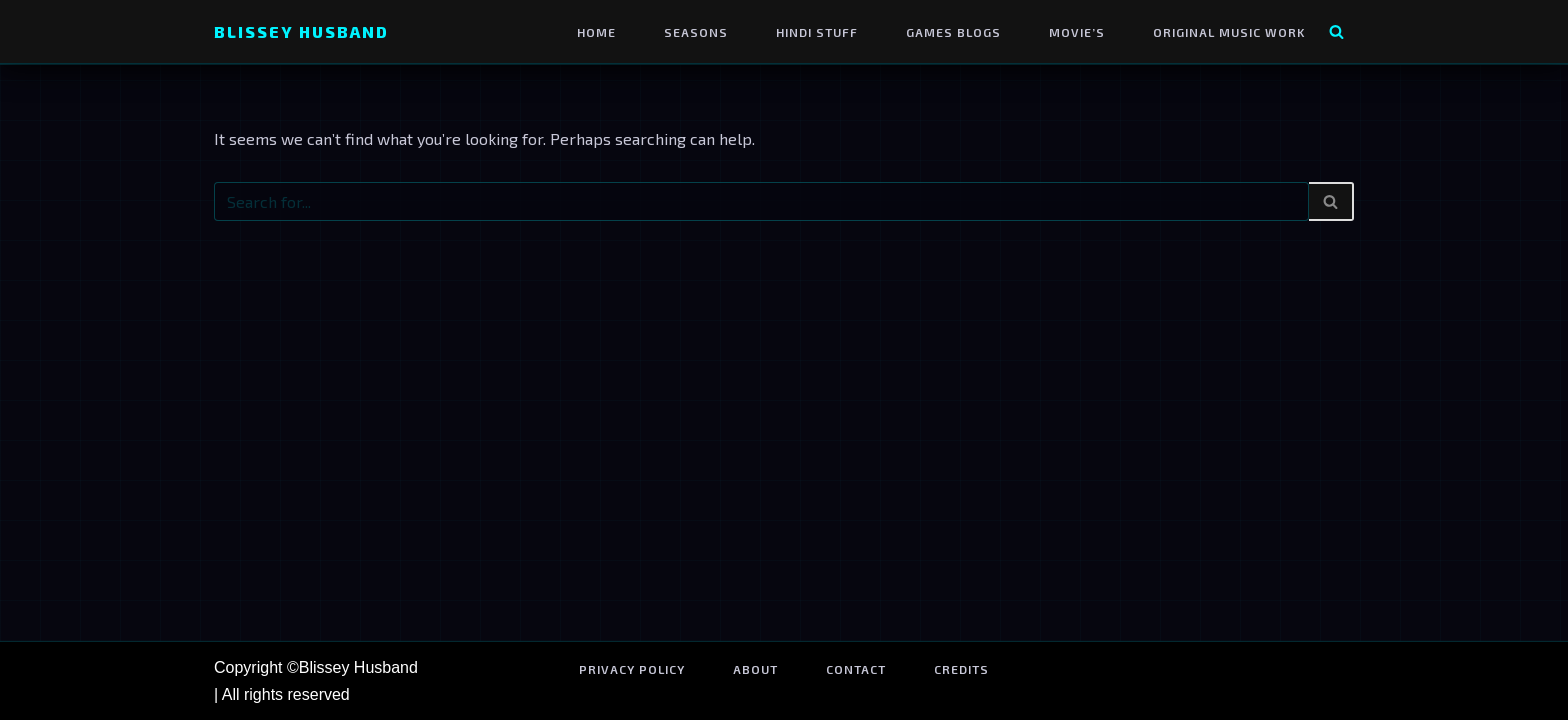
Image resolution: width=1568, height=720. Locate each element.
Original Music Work (1229, 32)
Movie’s (1077, 32)
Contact (856, 669)
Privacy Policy (632, 669)
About (755, 669)
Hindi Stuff (817, 32)
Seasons (696, 32)
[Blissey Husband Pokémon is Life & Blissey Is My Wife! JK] (301, 31)
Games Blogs (953, 32)
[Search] (1336, 31)
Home (596, 32)
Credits (961, 669)
